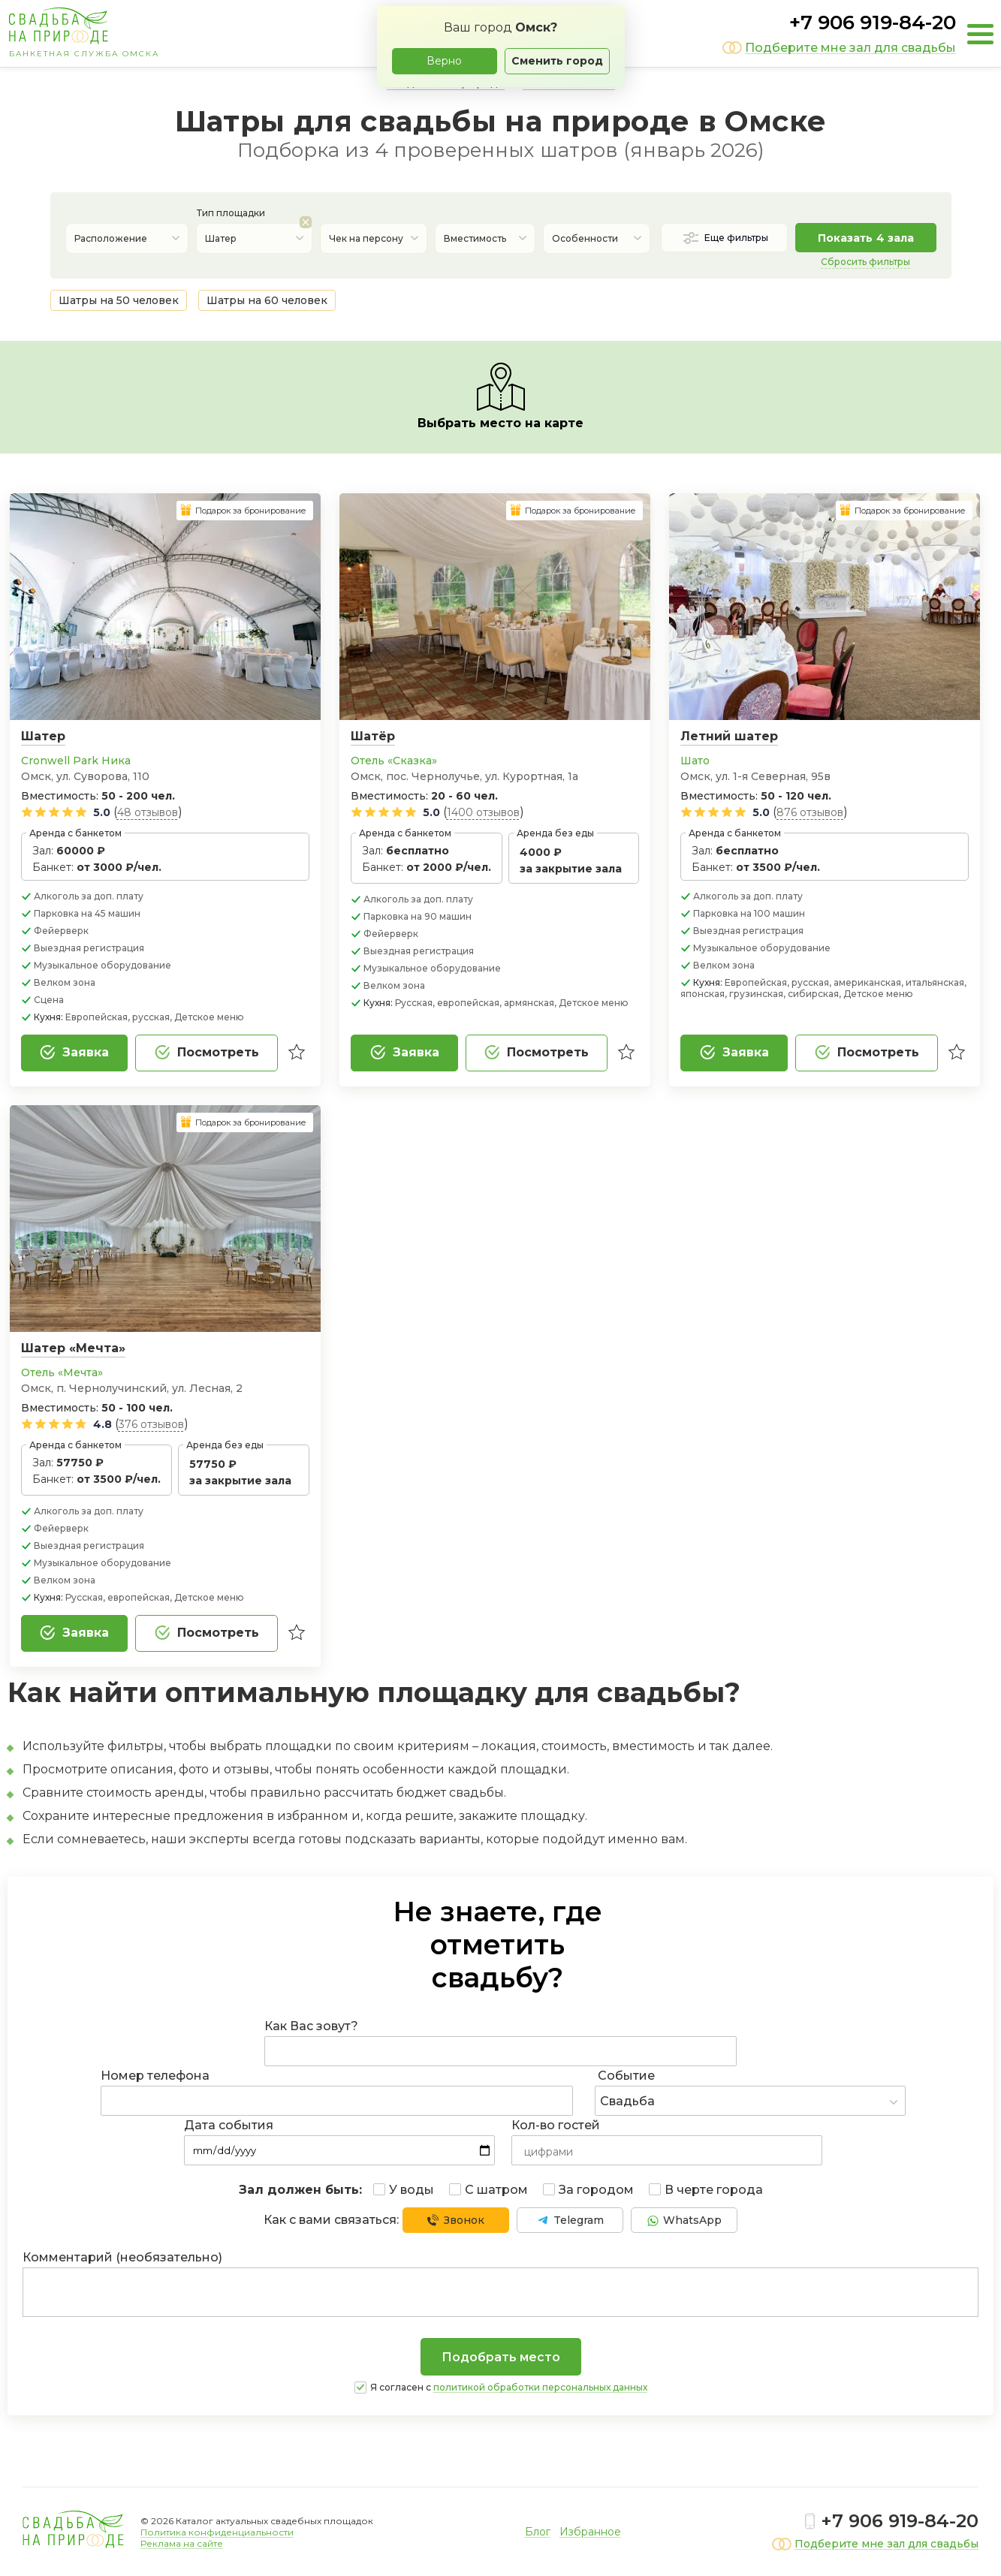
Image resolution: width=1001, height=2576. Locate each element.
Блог (537, 2531)
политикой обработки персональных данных (540, 2387)
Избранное (590, 2531)
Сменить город (557, 61)
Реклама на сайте (181, 2543)
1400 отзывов (483, 812)
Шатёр (373, 736)
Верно (444, 61)
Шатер (43, 736)
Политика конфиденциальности (217, 2532)
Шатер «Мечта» (73, 1348)
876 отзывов (809, 812)
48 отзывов (147, 812)
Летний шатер (729, 736)
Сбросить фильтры (865, 261)
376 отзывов (151, 1424)
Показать (866, 238)
